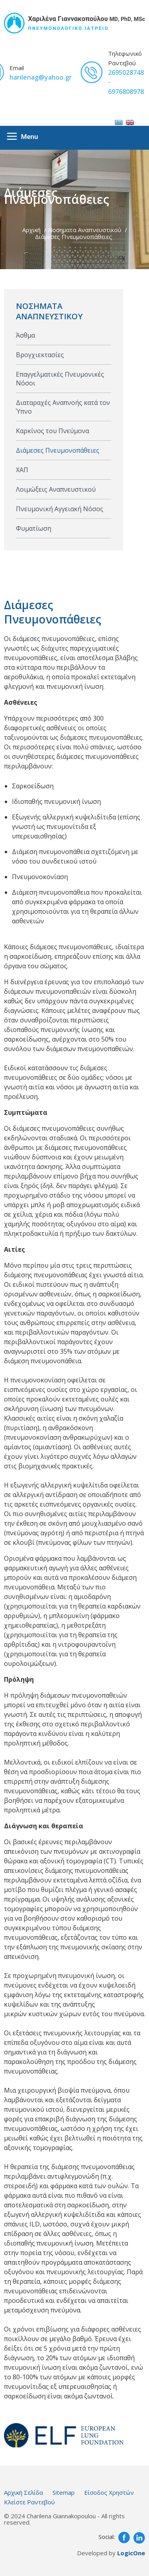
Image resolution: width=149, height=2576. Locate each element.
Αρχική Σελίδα (23, 2492)
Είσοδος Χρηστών (109, 2492)
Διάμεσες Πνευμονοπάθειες (73, 236)
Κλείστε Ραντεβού (29, 2502)
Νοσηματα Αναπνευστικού (84, 230)
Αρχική (31, 230)
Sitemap (63, 2492)
